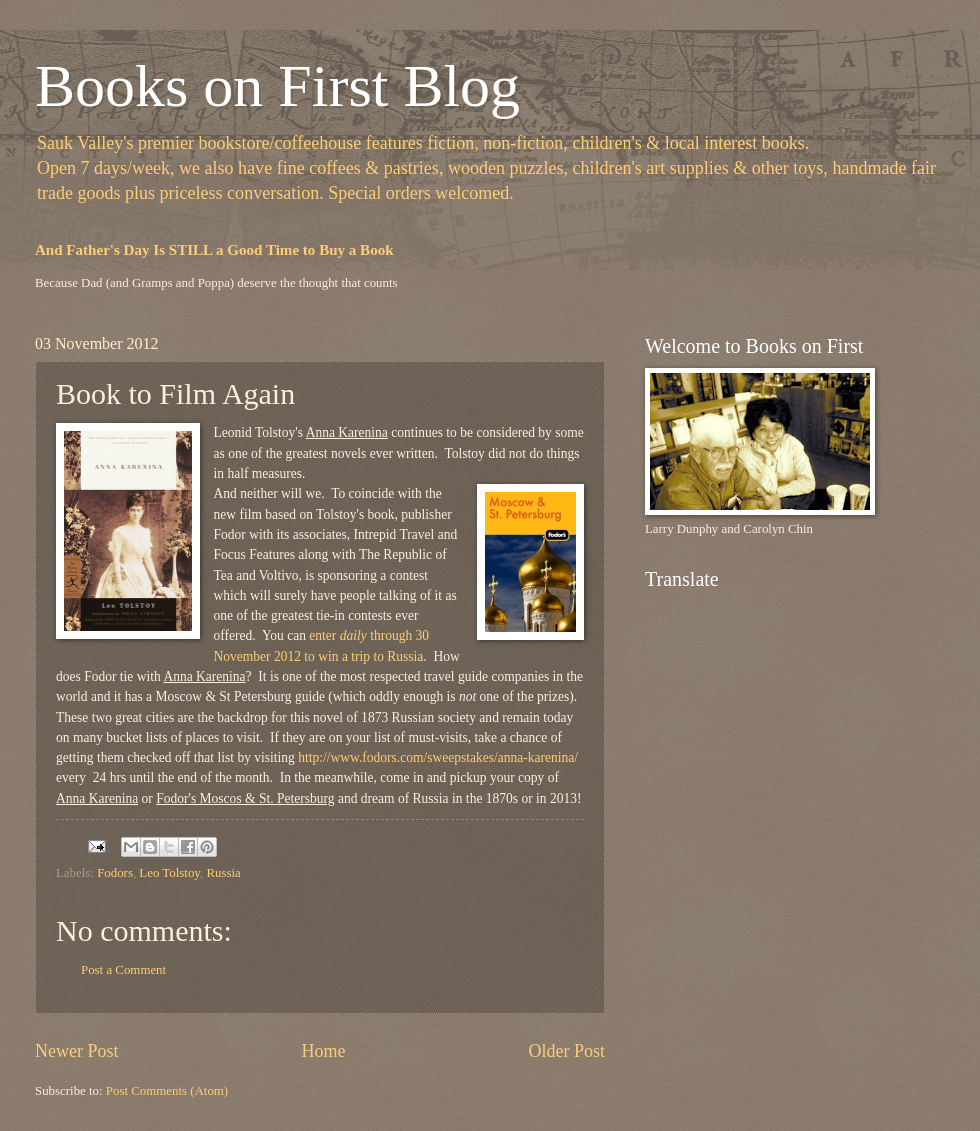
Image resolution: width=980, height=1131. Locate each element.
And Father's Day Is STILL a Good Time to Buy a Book (214, 250)
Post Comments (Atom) (167, 1091)
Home (323, 1051)
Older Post (566, 1051)
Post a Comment (123, 970)
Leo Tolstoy (169, 873)
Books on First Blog (277, 86)
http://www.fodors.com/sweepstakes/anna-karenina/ (438, 757)
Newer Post (77, 1051)
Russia (223, 873)
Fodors (115, 873)
